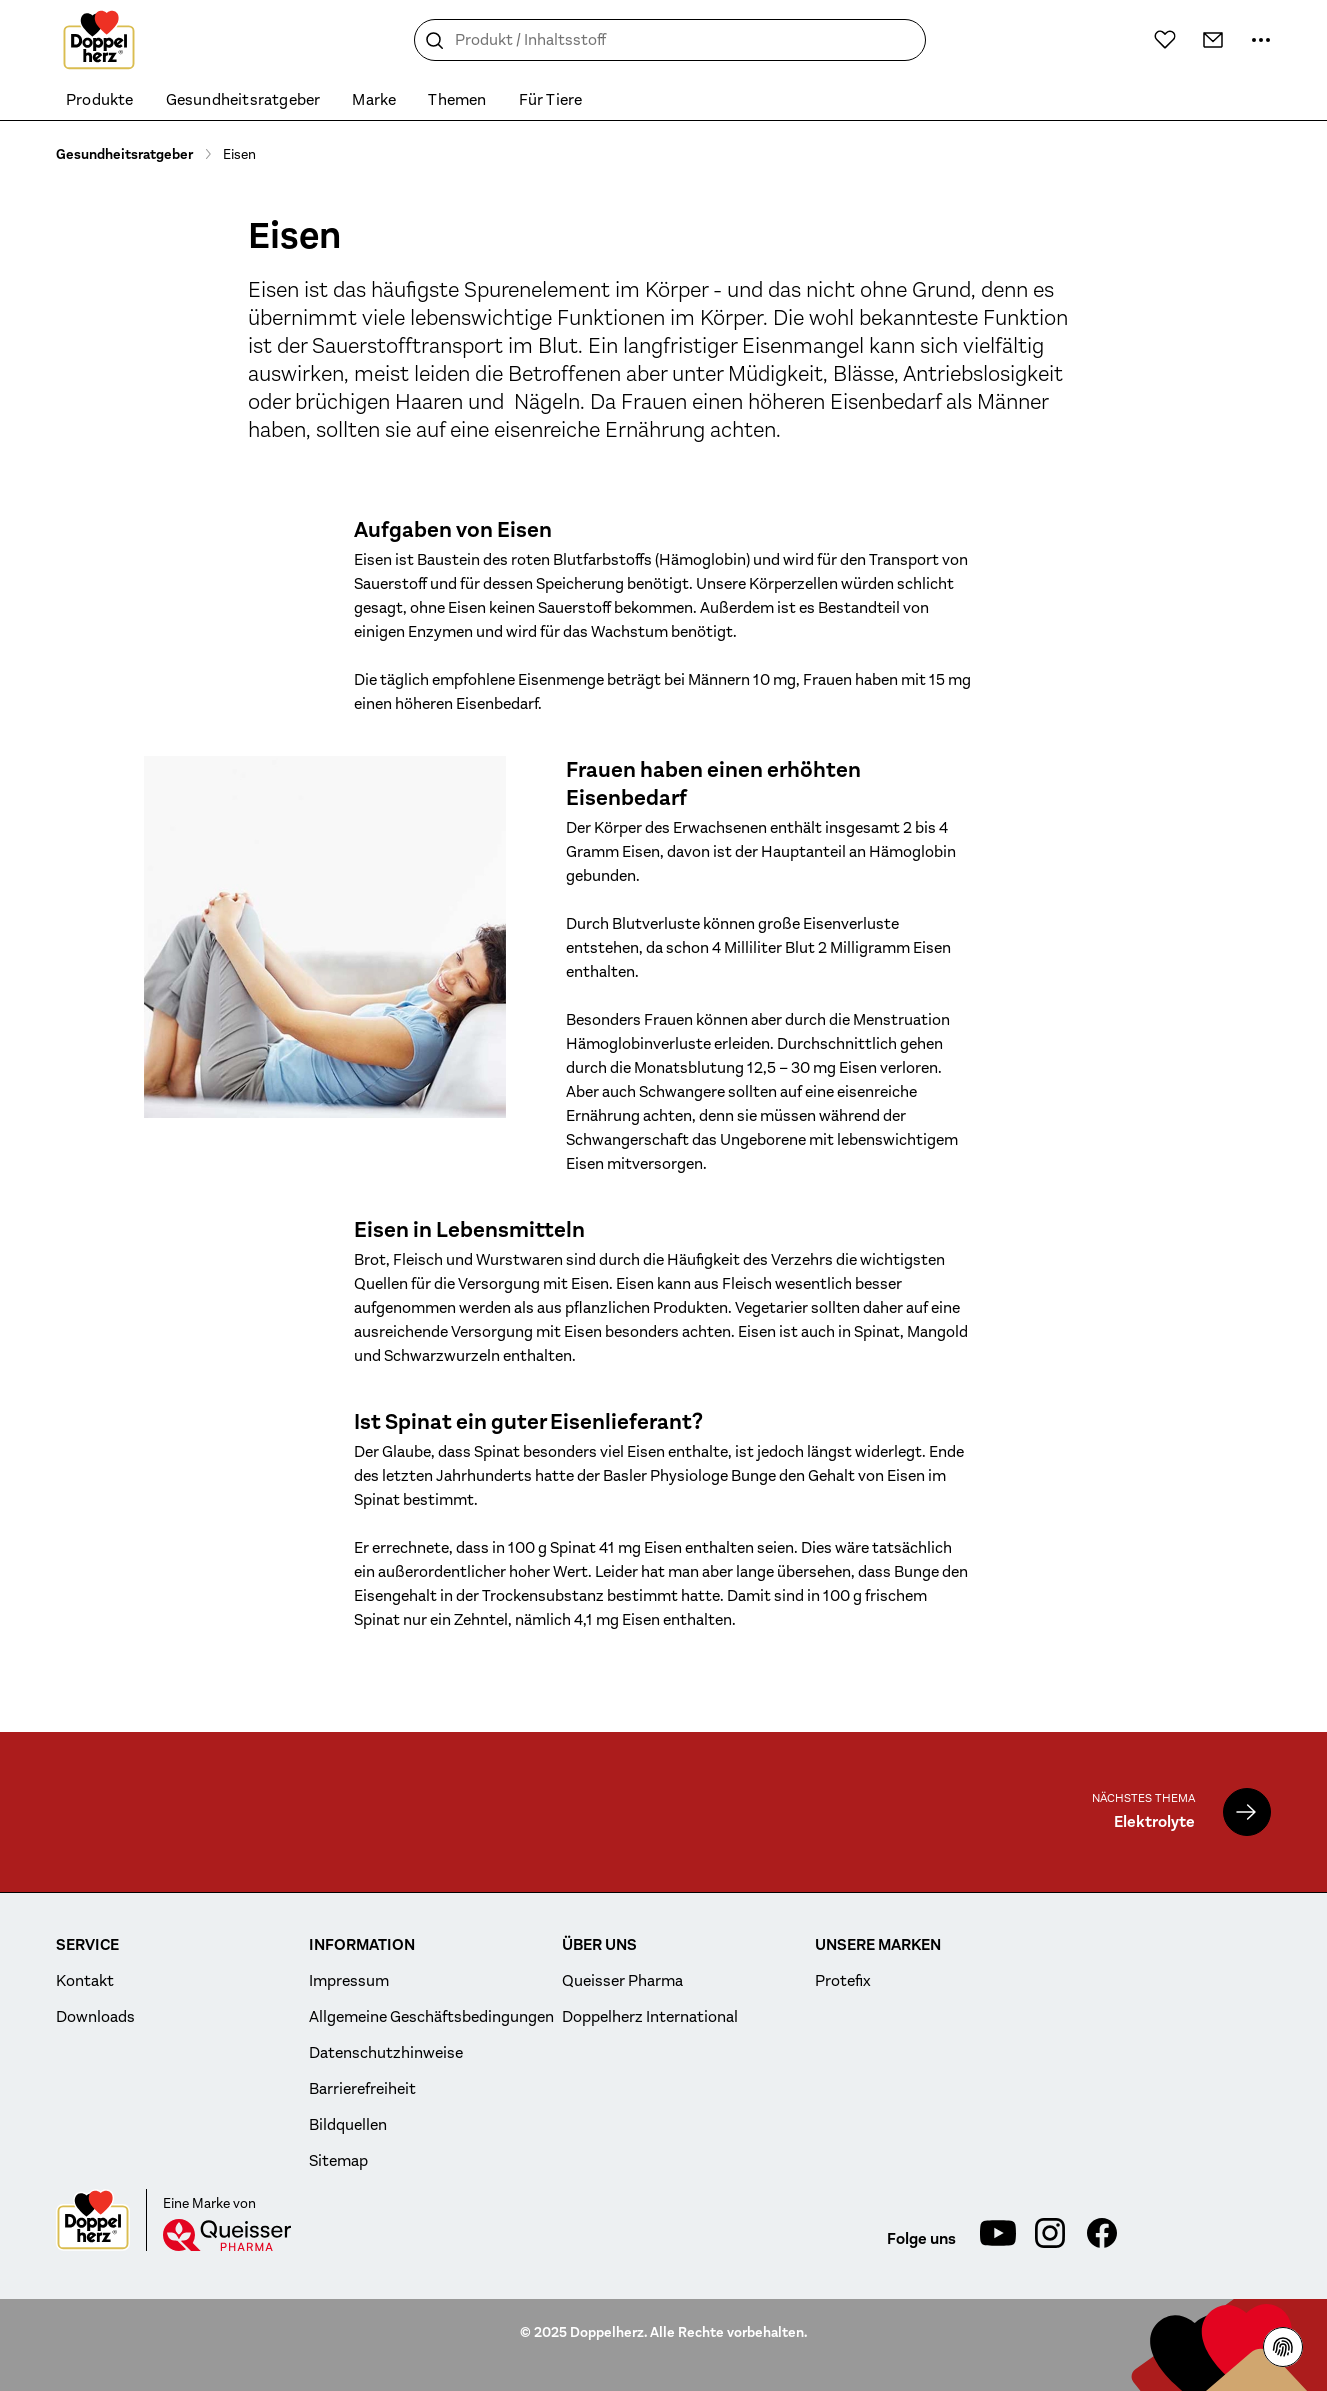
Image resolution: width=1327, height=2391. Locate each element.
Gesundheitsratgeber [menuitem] (243, 100)
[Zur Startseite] (99, 40)
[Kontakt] (1213, 40)
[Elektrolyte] (1247, 1812)
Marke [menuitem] (374, 100)
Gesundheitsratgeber (124, 154)
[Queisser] (227, 2235)
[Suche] (435, 41)
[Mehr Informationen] (1261, 40)
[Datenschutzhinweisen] (1283, 2347)
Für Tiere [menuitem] (551, 100)
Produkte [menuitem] (100, 100)
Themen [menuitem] (457, 100)
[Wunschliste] (1165, 39)
